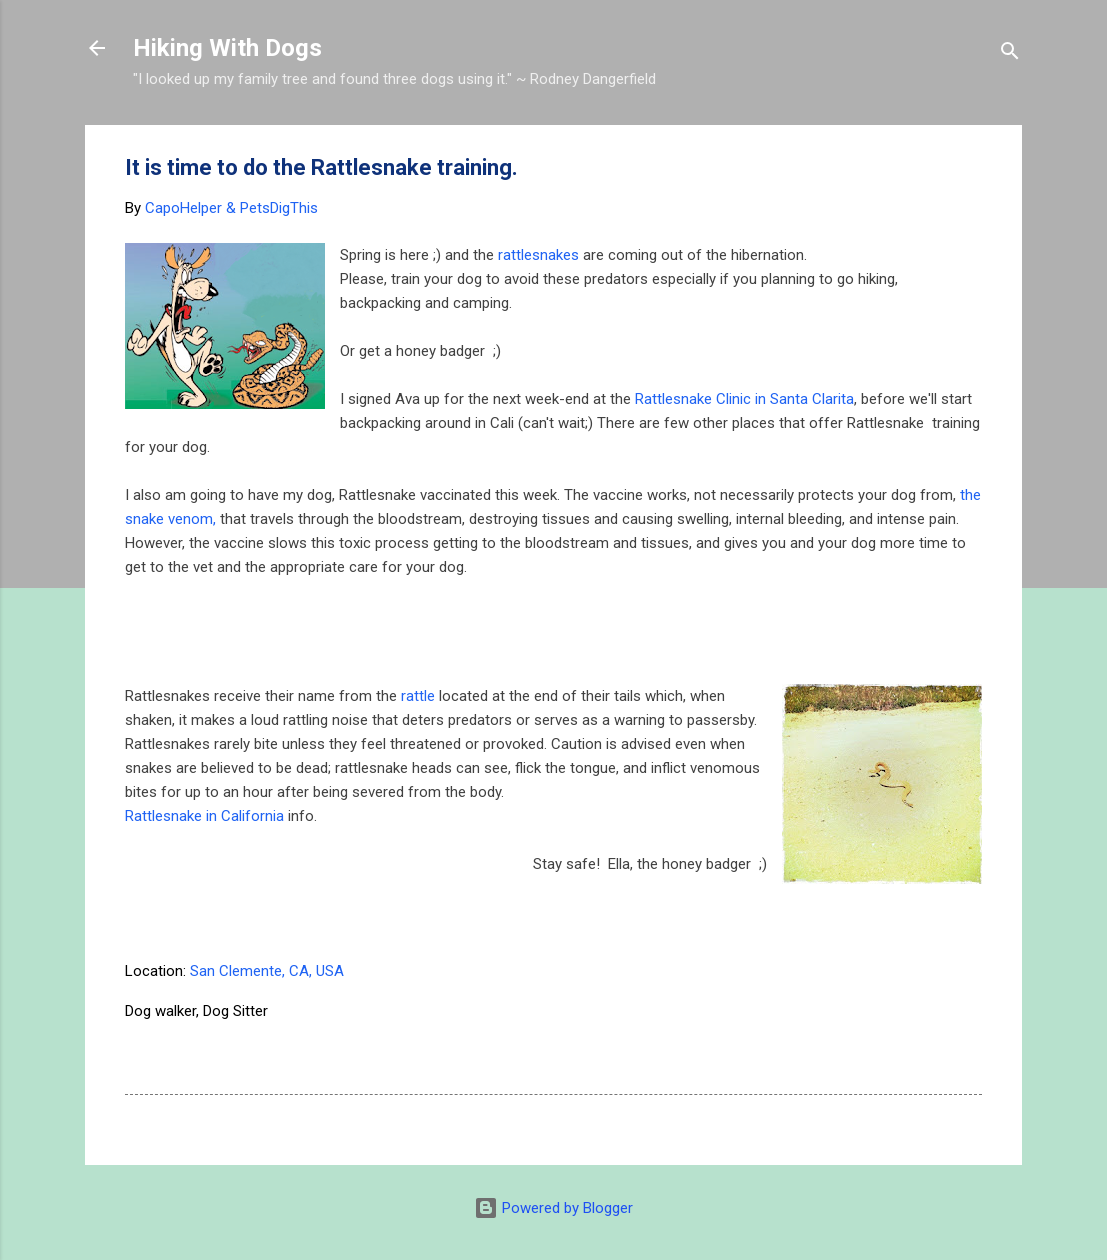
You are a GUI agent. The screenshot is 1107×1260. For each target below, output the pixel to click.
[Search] (1010, 54)
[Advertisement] (285, 652)
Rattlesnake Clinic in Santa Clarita (744, 399)
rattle (418, 696)
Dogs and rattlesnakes (446, 1011)
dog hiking (314, 1011)
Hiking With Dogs (227, 48)
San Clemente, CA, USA (267, 971)
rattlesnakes (540, 255)
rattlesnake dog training (869, 1011)
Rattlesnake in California (204, 816)
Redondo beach (185, 1051)
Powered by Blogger (553, 1208)
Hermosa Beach (599, 1011)
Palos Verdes (722, 1011)
